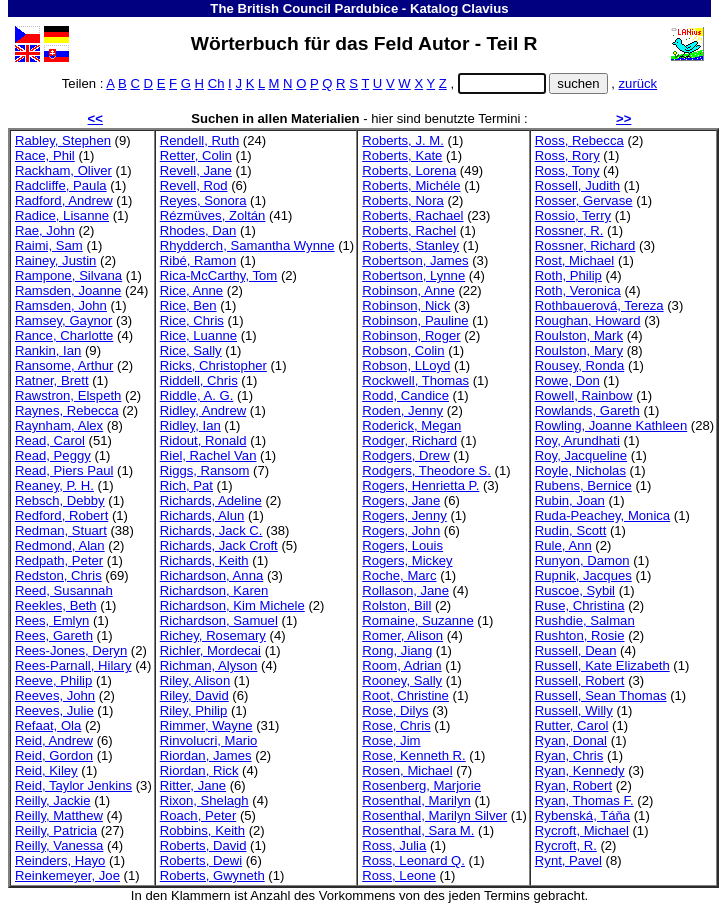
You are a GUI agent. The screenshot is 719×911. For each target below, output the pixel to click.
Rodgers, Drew (405, 455)
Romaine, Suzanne (418, 620)
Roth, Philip (568, 275)
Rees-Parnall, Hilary (73, 665)
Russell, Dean (576, 650)
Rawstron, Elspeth (68, 395)
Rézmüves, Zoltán (213, 215)
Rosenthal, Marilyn (416, 800)
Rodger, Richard (409, 440)
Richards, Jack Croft (219, 545)
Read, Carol (50, 440)
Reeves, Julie (54, 710)
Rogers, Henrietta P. (420, 485)
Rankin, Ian (48, 350)
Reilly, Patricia (56, 830)
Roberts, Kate (402, 155)
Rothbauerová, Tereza (599, 305)
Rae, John (45, 230)
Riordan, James (206, 755)
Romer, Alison (402, 635)
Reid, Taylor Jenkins (73, 785)
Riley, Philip (194, 710)
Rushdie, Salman (585, 620)
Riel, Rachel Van (208, 455)
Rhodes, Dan (198, 230)
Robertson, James (415, 260)
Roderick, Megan (411, 425)
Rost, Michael (574, 260)
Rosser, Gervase (584, 200)
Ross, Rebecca (579, 140)
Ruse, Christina (580, 605)
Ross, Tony (567, 170)
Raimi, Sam (49, 245)
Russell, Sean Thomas (601, 695)
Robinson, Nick (406, 305)
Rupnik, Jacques (583, 575)
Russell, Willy (574, 710)
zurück (638, 83)
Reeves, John (55, 695)
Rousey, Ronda (579, 365)
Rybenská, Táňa (582, 815)
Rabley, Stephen (63, 140)
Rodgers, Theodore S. (426, 470)
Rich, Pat (186, 485)
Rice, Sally (191, 350)
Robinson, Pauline (415, 320)
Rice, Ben (188, 305)
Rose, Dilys (395, 710)
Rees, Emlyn (52, 620)
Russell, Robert (580, 680)
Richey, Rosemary (213, 635)
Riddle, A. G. (197, 395)
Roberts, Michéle (411, 185)
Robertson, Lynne (413, 275)
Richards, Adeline (211, 500)
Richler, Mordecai (210, 650)
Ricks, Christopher (213, 365)
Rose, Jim (391, 740)
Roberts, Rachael (412, 215)
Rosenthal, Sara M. (418, 830)
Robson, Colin (403, 350)
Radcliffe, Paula (61, 185)
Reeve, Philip (53, 680)
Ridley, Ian (190, 425)
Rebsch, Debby (60, 500)
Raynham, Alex (59, 425)
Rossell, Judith (577, 185)
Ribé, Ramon (198, 260)
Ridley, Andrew (203, 410)
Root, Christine (405, 695)
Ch (216, 83)
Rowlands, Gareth (587, 410)
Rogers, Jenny (404, 515)
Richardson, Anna (212, 575)
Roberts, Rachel (409, 230)
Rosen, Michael (407, 770)
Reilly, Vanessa (59, 845)
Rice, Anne (191, 290)
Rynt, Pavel (568, 860)
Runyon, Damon (582, 560)
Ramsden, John (61, 305)
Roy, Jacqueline (581, 455)
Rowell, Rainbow (584, 395)
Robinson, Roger (411, 335)
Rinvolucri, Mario (209, 740)
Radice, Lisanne (62, 215)
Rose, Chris (396, 725)
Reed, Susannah (64, 590)
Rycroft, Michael (582, 830)
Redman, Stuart (61, 530)
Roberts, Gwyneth (212, 875)
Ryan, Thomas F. (584, 800)
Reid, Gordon (54, 755)
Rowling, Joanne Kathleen (611, 425)
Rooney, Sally (402, 680)
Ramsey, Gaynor (63, 320)
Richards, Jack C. (211, 530)
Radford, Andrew (64, 200)
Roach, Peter (198, 815)
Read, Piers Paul (64, 470)
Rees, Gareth (54, 635)
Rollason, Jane (405, 590)
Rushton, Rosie (580, 635)
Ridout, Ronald (203, 440)
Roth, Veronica (578, 290)
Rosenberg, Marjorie (421, 785)
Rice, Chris (192, 320)
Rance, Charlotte (64, 335)
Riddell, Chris (199, 380)
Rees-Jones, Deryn (71, 650)
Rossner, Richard (585, 245)
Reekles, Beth (56, 605)
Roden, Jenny (402, 410)
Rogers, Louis (402, 545)
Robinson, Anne (408, 290)
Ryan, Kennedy (580, 770)
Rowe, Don (567, 380)
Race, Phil (45, 155)
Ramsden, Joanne (68, 290)
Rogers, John (401, 530)
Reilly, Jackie (53, 800)
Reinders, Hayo (60, 860)
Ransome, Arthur (64, 365)
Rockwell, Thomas (415, 380)
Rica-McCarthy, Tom (219, 275)
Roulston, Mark (579, 335)
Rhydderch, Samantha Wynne (247, 245)
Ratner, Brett (52, 380)
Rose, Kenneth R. (413, 755)
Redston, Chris (58, 575)
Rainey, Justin (55, 260)
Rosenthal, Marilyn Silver (434, 815)
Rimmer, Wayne (206, 725)
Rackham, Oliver (63, 170)
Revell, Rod (194, 185)
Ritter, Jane (193, 785)
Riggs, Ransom (205, 470)
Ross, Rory (567, 155)
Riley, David (194, 695)
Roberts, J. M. (403, 140)
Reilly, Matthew (59, 815)
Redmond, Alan (60, 545)
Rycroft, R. (566, 845)
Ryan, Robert (573, 785)
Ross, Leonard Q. (413, 860)
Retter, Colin (196, 155)
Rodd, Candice (405, 395)
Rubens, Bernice (583, 485)
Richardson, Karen (214, 590)
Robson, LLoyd (406, 365)
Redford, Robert (61, 515)
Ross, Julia (394, 845)
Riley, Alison (195, 680)
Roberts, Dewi (201, 860)
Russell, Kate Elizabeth (602, 665)
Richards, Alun (202, 515)
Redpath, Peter (59, 560)
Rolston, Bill (396, 605)
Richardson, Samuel (219, 620)
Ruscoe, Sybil (575, 590)
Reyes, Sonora (203, 200)
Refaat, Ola (48, 725)
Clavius (485, 8)
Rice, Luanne (198, 335)
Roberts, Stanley (410, 245)
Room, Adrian (401, 665)
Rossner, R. (569, 230)
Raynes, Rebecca (66, 410)
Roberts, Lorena (409, 170)
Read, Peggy (53, 455)
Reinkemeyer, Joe (67, 875)
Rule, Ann (563, 545)
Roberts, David (203, 845)
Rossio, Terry (573, 215)
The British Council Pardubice (304, 8)
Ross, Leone (399, 875)
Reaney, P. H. (54, 485)
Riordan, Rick (199, 770)
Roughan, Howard (588, 320)
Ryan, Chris (569, 755)
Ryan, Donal (571, 740)
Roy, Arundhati (577, 440)
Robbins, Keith (202, 830)
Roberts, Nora (403, 200)
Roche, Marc (399, 575)
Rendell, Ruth (199, 140)
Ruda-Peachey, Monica (602, 515)
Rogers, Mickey (407, 560)
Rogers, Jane (401, 500)
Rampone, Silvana (68, 275)
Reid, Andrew (54, 740)
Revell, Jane (196, 170)
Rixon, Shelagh (204, 800)
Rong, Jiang (397, 650)
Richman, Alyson (209, 665)
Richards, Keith (204, 560)
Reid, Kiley (46, 770)
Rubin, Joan (570, 500)
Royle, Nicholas (580, 470)
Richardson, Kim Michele (232, 605)
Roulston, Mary (579, 350)
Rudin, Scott (570, 530)
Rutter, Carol (572, 725)
